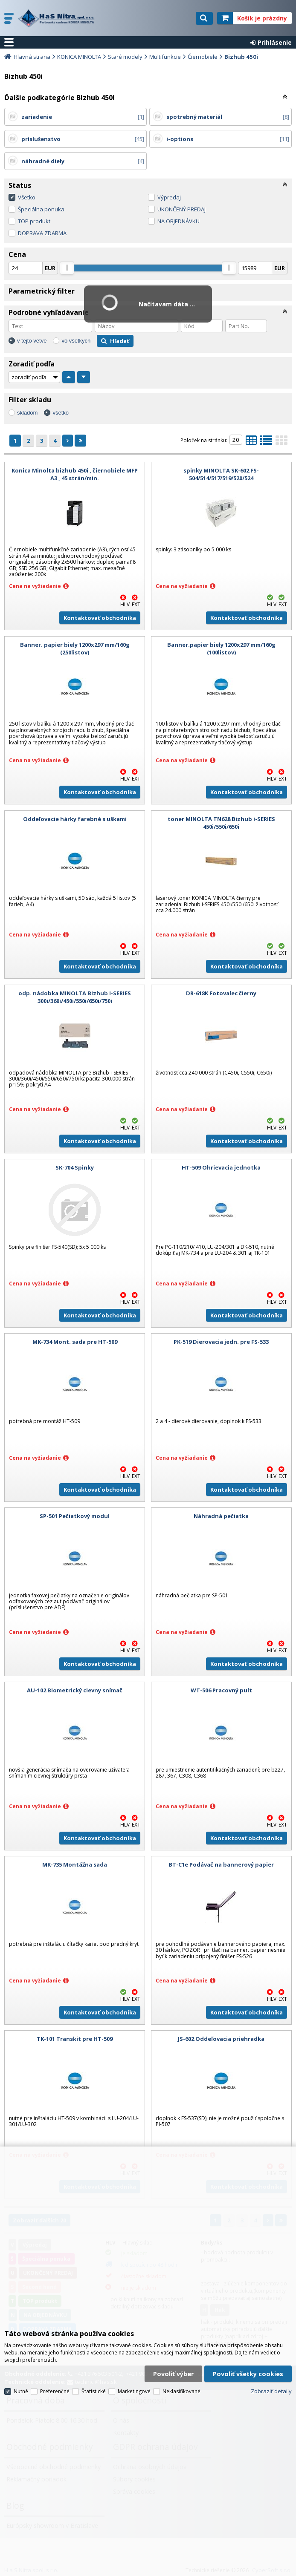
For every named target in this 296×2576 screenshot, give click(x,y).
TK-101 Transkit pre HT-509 (75, 2039)
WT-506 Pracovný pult (221, 1690)
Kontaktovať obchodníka (100, 618)
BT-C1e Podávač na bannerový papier (221, 1864)
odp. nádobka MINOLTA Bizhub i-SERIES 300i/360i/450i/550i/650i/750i (74, 997)
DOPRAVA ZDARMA (42, 233)
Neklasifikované (181, 2391)
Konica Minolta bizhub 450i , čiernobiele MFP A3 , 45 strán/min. (75, 474)
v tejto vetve (31, 340)
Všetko (26, 197)
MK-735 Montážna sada (74, 1864)
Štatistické (93, 2391)
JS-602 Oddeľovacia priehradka (221, 2039)
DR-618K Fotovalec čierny (221, 993)
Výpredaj (169, 197)
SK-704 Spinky (74, 1167)
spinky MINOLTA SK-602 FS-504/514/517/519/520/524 (221, 474)
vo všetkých (75, 340)
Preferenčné (55, 2391)
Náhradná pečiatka (221, 1516)
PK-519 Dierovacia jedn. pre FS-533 (221, 1342)
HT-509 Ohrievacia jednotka (221, 1167)
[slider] (67, 268)
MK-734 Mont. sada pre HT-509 (74, 1342)
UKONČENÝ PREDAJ (181, 209)
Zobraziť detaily (271, 2391)
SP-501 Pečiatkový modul (75, 1516)
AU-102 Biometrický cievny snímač (74, 1690)
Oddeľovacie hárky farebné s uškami (75, 819)
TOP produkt (34, 221)
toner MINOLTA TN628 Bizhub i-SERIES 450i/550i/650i (221, 822)
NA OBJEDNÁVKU (178, 221)
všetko (60, 412)
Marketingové (134, 2391)
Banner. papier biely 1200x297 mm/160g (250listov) (75, 648)
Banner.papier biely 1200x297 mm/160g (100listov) (221, 648)
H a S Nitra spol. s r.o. (58, 18)
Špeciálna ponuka (41, 209)
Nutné (21, 2391)
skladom (27, 412)
